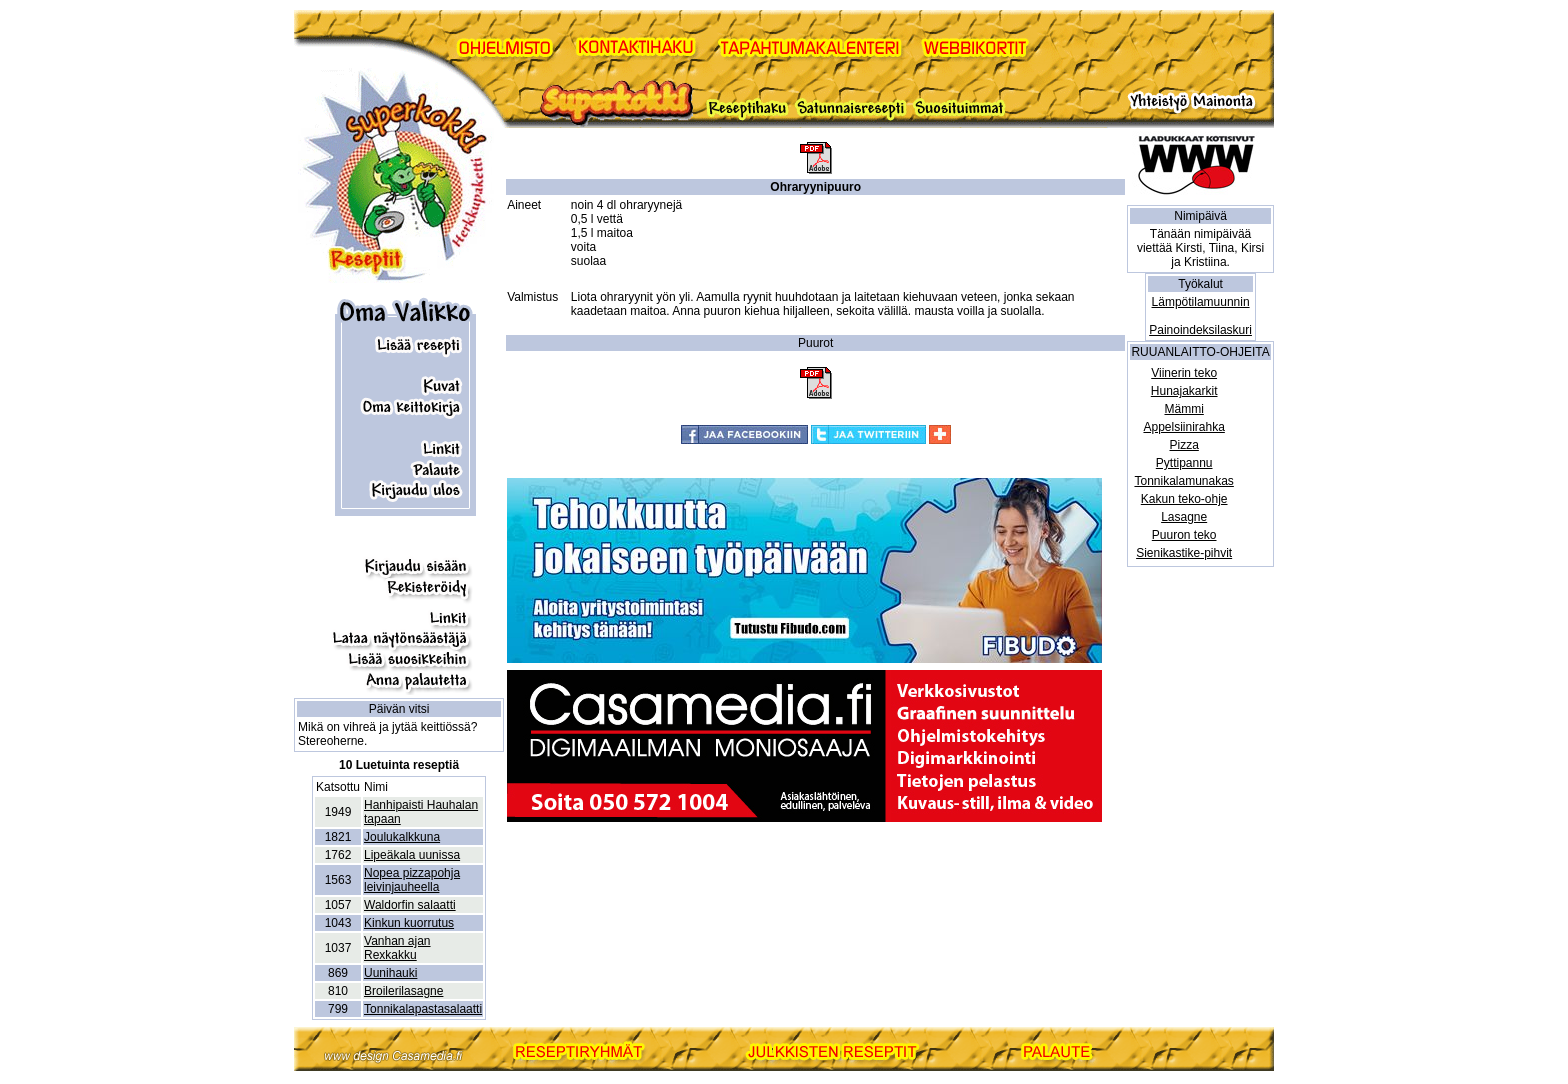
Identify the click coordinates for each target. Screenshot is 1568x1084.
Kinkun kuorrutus (409, 923)
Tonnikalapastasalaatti (423, 1009)
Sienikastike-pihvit (1184, 553)
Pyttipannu (1184, 463)
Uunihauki (390, 973)
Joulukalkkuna (402, 837)
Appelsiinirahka (1183, 427)
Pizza (1183, 445)
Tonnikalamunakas (1183, 481)
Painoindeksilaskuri (1200, 330)
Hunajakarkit (1184, 391)
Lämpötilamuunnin (1201, 302)
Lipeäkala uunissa (412, 855)
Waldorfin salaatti (410, 905)
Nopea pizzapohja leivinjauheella (412, 880)
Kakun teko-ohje (1184, 499)
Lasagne (1184, 517)
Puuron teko (1184, 535)
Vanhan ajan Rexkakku (397, 948)
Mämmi (1183, 409)
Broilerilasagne (403, 991)
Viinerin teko (1184, 373)
